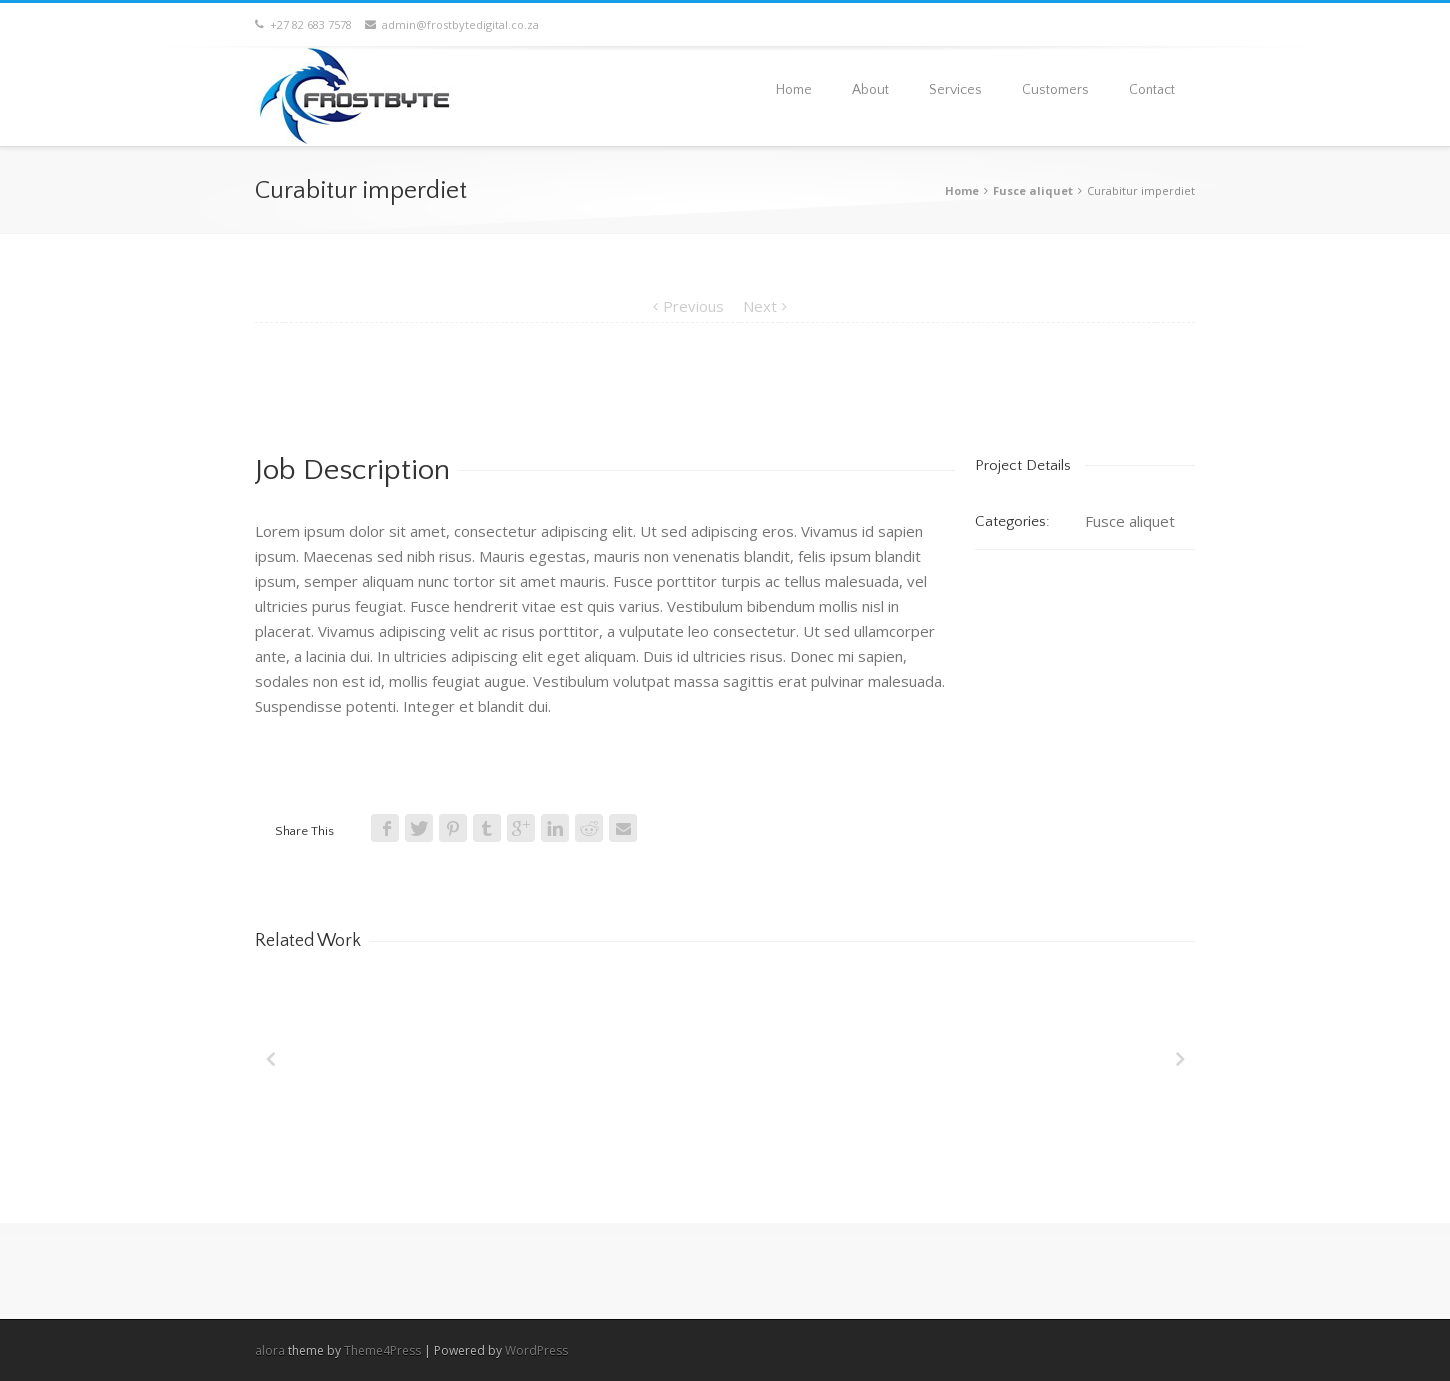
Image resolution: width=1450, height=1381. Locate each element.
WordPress (536, 1350)
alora (270, 1350)
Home (794, 90)
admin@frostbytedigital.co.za (452, 24)
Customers (1055, 90)
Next (760, 306)
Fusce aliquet (1033, 190)
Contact (1152, 90)
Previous (693, 306)
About (870, 90)
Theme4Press (382, 1350)
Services (955, 90)
